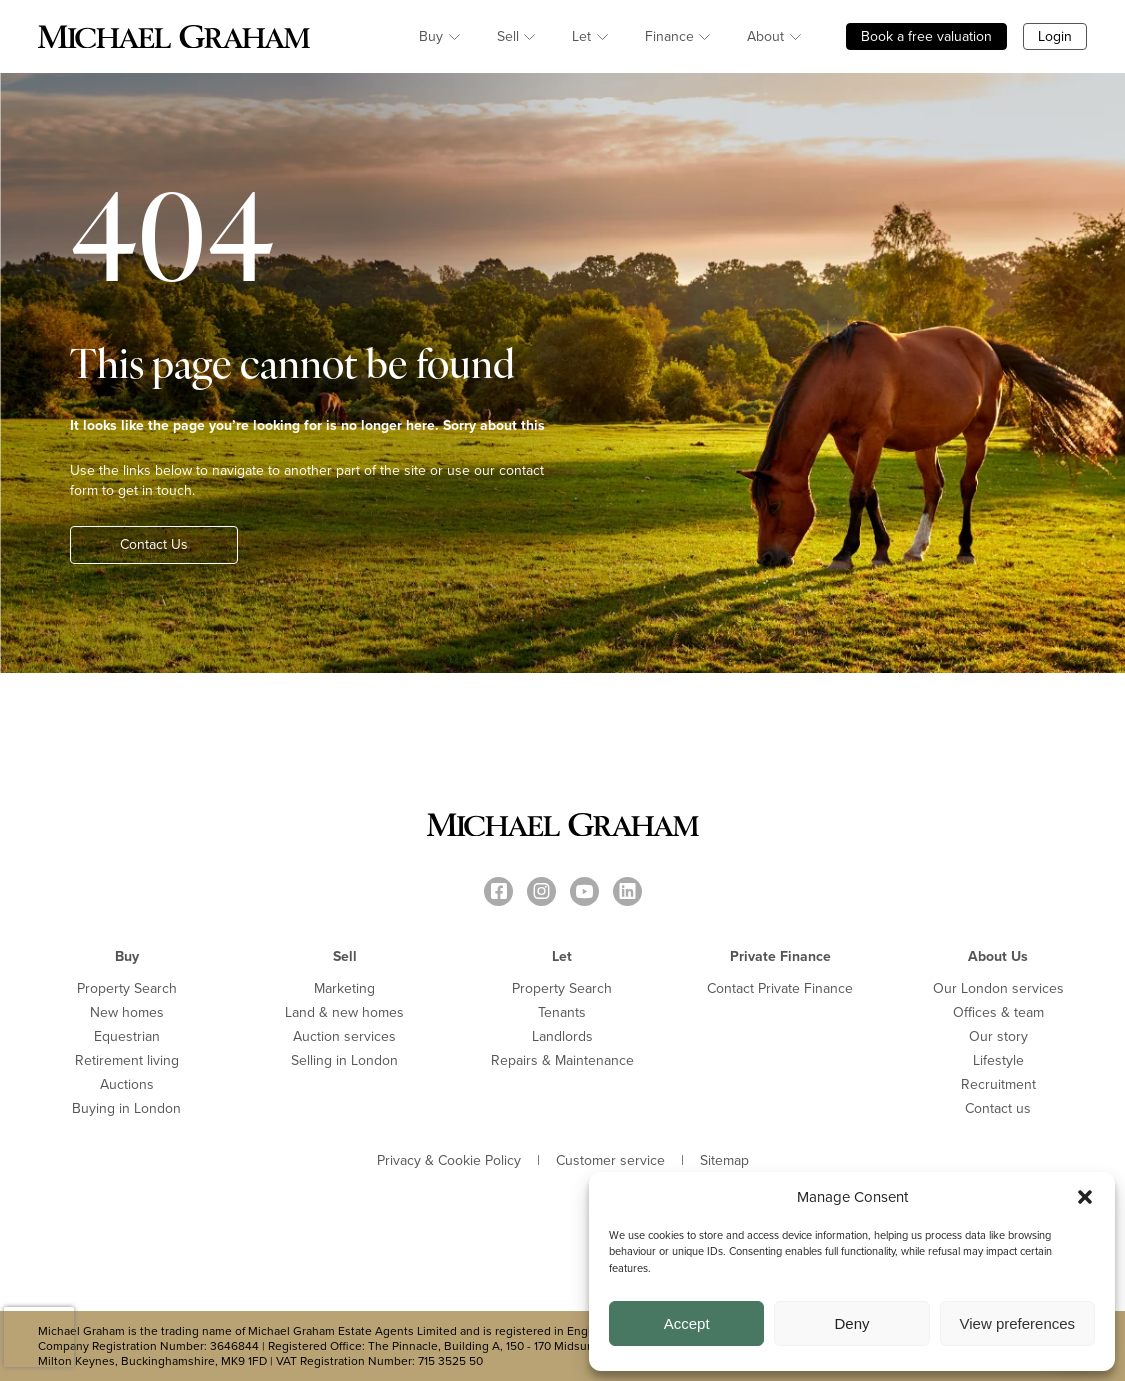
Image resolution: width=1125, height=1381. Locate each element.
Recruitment (998, 1084)
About (765, 36)
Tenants (562, 1012)
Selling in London (344, 1060)
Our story (998, 1036)
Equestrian (127, 1036)
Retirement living (127, 1060)
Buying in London (126, 1108)
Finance (669, 36)
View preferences (1018, 1323)
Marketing (344, 988)
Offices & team (998, 1012)
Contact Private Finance (780, 988)
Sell (508, 36)
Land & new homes (344, 1012)
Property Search (127, 988)
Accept (687, 1323)
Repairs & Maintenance (562, 1060)
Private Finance (780, 956)
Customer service (610, 1161)
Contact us (998, 1108)
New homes (127, 1012)
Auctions (127, 1084)
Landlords (562, 1036)
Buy (431, 36)
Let (581, 36)
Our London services (998, 988)
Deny (851, 1323)
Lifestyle (998, 1060)
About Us (998, 956)
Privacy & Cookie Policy (449, 1161)
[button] (1085, 1197)
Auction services (344, 1036)
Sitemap (724, 1161)
